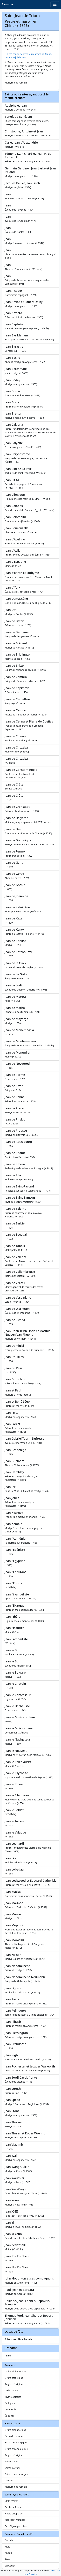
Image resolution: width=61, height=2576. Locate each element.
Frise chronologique (16, 2442)
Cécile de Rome (13, 2507)
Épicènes (9, 2415)
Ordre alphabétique (15, 2371)
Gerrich (9, 2540)
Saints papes (12, 2461)
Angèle (8, 2552)
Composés (10, 2409)
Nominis (7, 4)
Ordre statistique (14, 2377)
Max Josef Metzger (15, 2519)
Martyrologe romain (16, 2486)
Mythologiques (13, 2396)
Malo (7, 2546)
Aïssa (7, 2559)
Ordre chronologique (16, 2448)
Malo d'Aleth (11, 2500)
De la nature (11, 2390)
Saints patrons (12, 2467)
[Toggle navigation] (54, 4)
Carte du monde (14, 2436)
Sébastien (10, 2565)
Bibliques (10, 2403)
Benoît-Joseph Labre (16, 2526)
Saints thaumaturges (16, 2474)
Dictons (9, 2480)
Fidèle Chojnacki (13, 2513)
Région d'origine (14, 2384)
